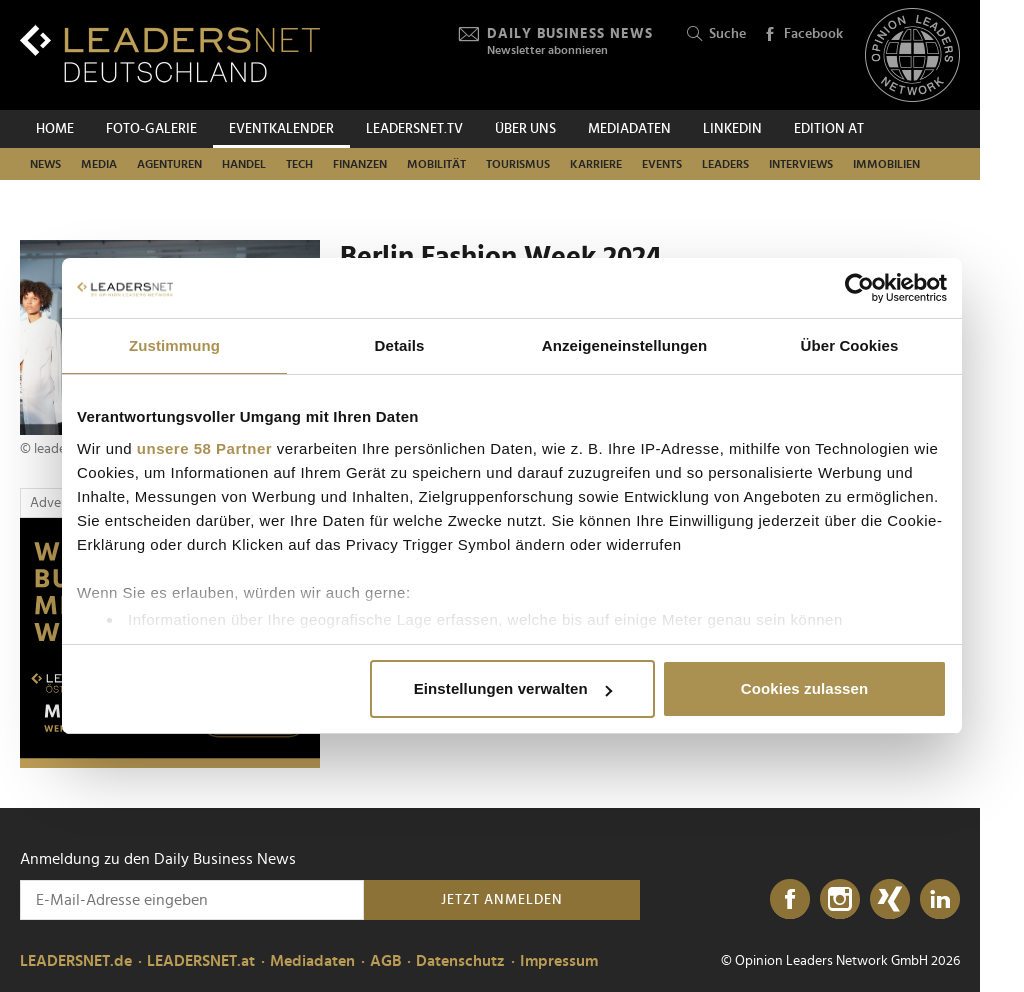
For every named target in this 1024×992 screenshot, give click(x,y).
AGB (385, 961)
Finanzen (360, 164)
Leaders (725, 164)
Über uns (525, 129)
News (45, 164)
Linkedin (732, 129)
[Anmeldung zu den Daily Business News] (192, 900)
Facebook (803, 35)
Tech (299, 164)
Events (662, 164)
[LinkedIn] (940, 900)
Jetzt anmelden (502, 900)
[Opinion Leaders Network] (912, 55)
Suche (716, 34)
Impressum (559, 961)
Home (55, 129)
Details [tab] (400, 345)
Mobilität (436, 164)
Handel (244, 164)
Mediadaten (629, 129)
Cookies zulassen (804, 688)
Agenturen (169, 164)
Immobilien (886, 164)
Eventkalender (281, 129)
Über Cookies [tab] (850, 345)
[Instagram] (840, 900)
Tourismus (518, 164)
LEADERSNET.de (76, 961)
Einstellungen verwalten (513, 688)
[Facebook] (790, 900)
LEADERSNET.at (201, 961)
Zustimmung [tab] (174, 345)
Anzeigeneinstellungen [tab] (624, 345)
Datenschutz (460, 961)
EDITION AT (829, 129)
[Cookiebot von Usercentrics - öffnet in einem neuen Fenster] (859, 288)
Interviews (801, 164)
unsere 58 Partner (204, 448)
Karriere (596, 164)
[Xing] (890, 900)
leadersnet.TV (414, 129)
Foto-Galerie (151, 129)
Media (99, 164)
